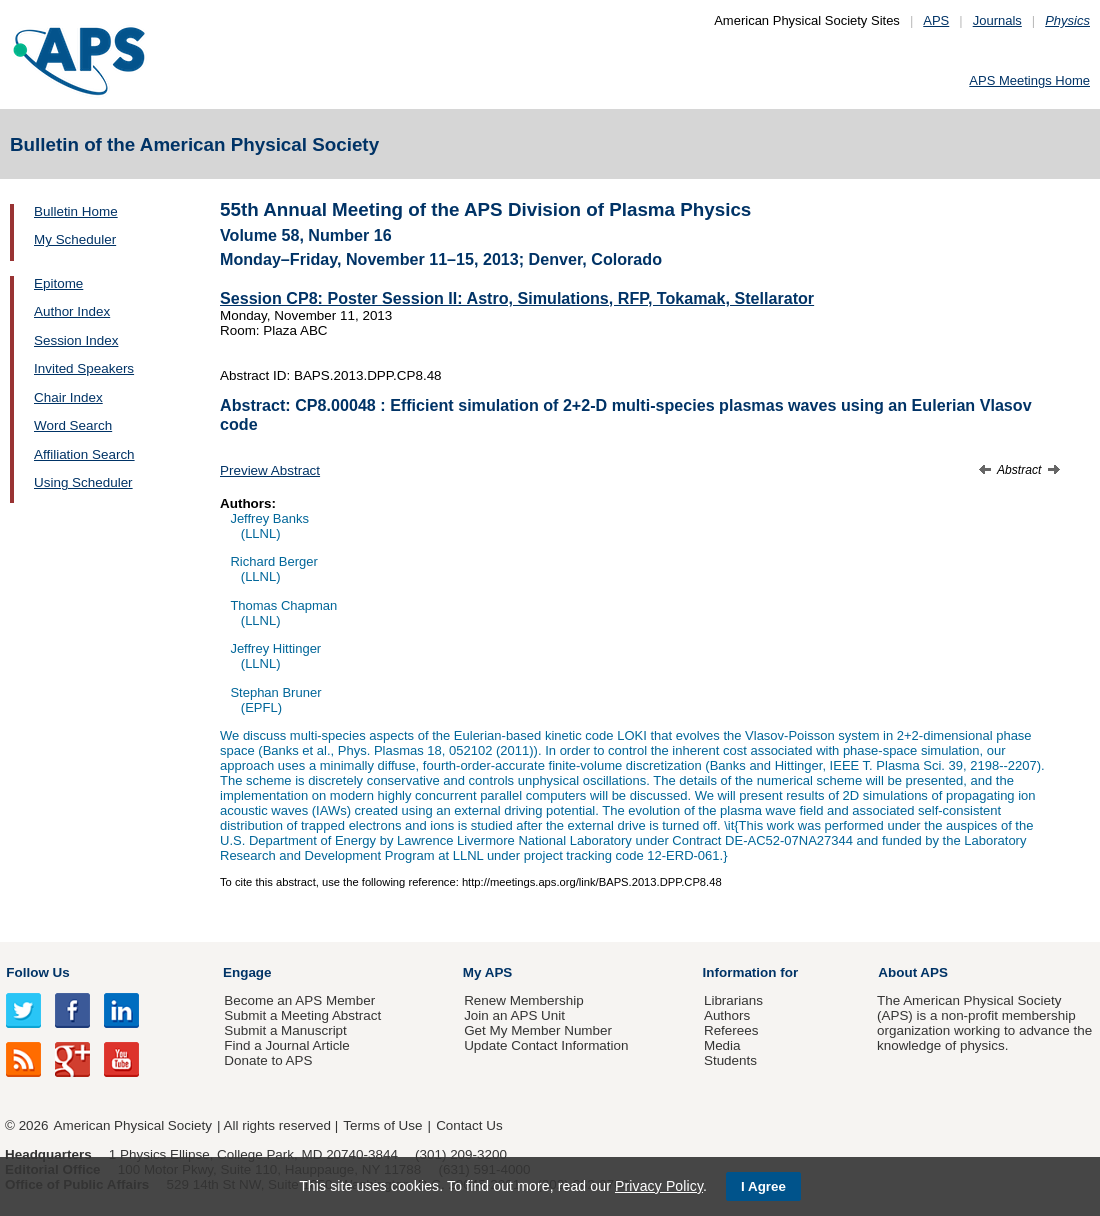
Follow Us (37, 972)
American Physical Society (133, 1125)
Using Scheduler (83, 482)
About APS (913, 972)
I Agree (763, 1186)
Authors (727, 1015)
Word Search (73, 425)
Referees (731, 1030)
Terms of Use (382, 1125)
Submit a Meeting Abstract (302, 1015)
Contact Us (469, 1125)
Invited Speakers (84, 368)
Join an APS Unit (514, 1015)
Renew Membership (524, 1000)
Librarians (733, 1000)
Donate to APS (268, 1060)
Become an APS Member (299, 1000)
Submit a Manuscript (285, 1030)
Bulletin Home (76, 211)
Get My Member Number (538, 1030)
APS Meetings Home (1029, 80)
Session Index (76, 340)
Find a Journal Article (286, 1045)
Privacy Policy (659, 1186)
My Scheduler (75, 239)
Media (722, 1045)
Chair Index (68, 397)
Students (730, 1060)
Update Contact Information (546, 1045)
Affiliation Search (84, 454)
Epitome (58, 283)
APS (936, 20)
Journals (997, 20)
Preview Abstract (270, 470)
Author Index (72, 311)
